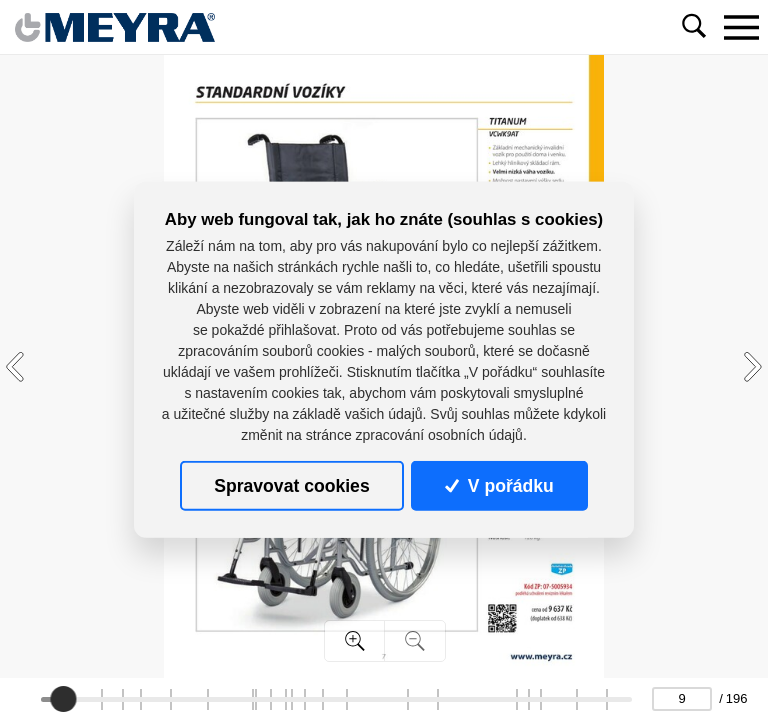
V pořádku (499, 486)
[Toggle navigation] (741, 27)
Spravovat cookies (291, 486)
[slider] (63, 699)
